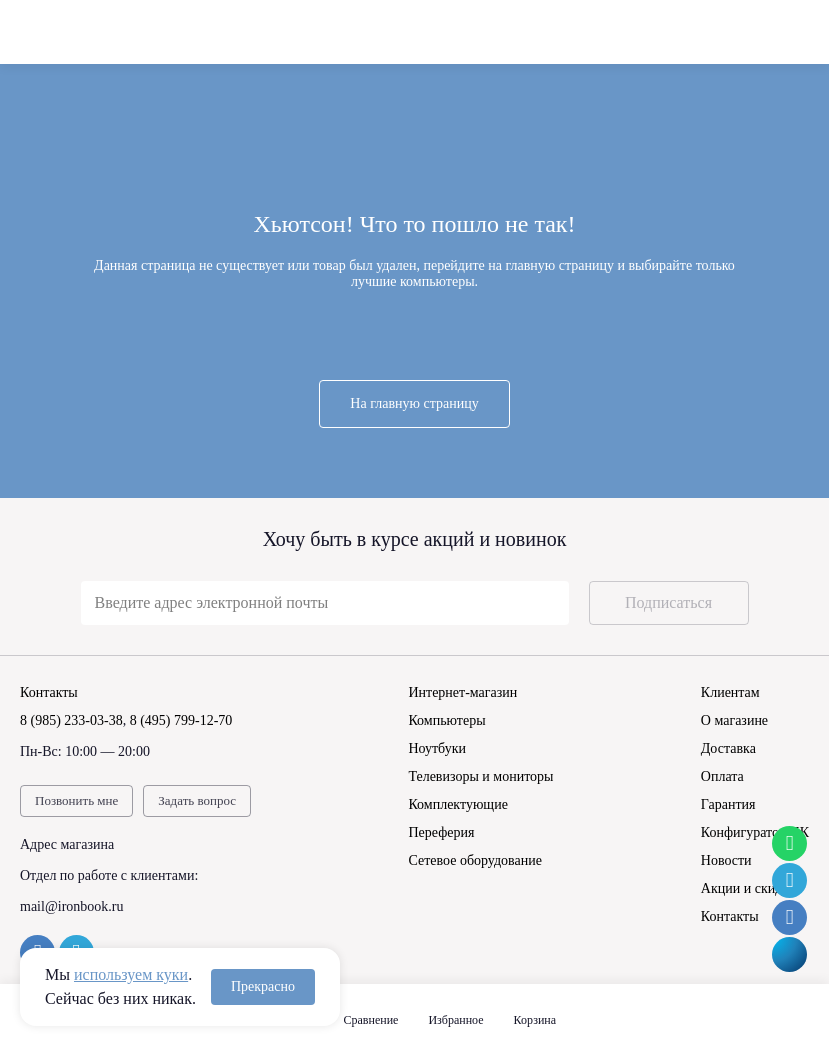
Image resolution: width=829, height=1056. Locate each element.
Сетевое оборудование (474, 860)
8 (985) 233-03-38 (71, 720)
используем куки (131, 974)
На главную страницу (414, 403)
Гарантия (728, 804)
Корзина (535, 1020)
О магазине (734, 720)
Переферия (441, 832)
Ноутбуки (437, 748)
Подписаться (668, 602)
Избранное (455, 1020)
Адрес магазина (67, 844)
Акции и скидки (749, 888)
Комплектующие (457, 804)
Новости (726, 860)
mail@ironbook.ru (72, 906)
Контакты (730, 916)
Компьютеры (446, 720)
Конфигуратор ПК (755, 832)
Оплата (722, 776)
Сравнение (371, 1020)
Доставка (728, 748)
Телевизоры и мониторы (480, 776)
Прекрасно (263, 986)
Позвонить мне (76, 800)
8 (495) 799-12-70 (181, 720)
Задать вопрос (197, 800)
